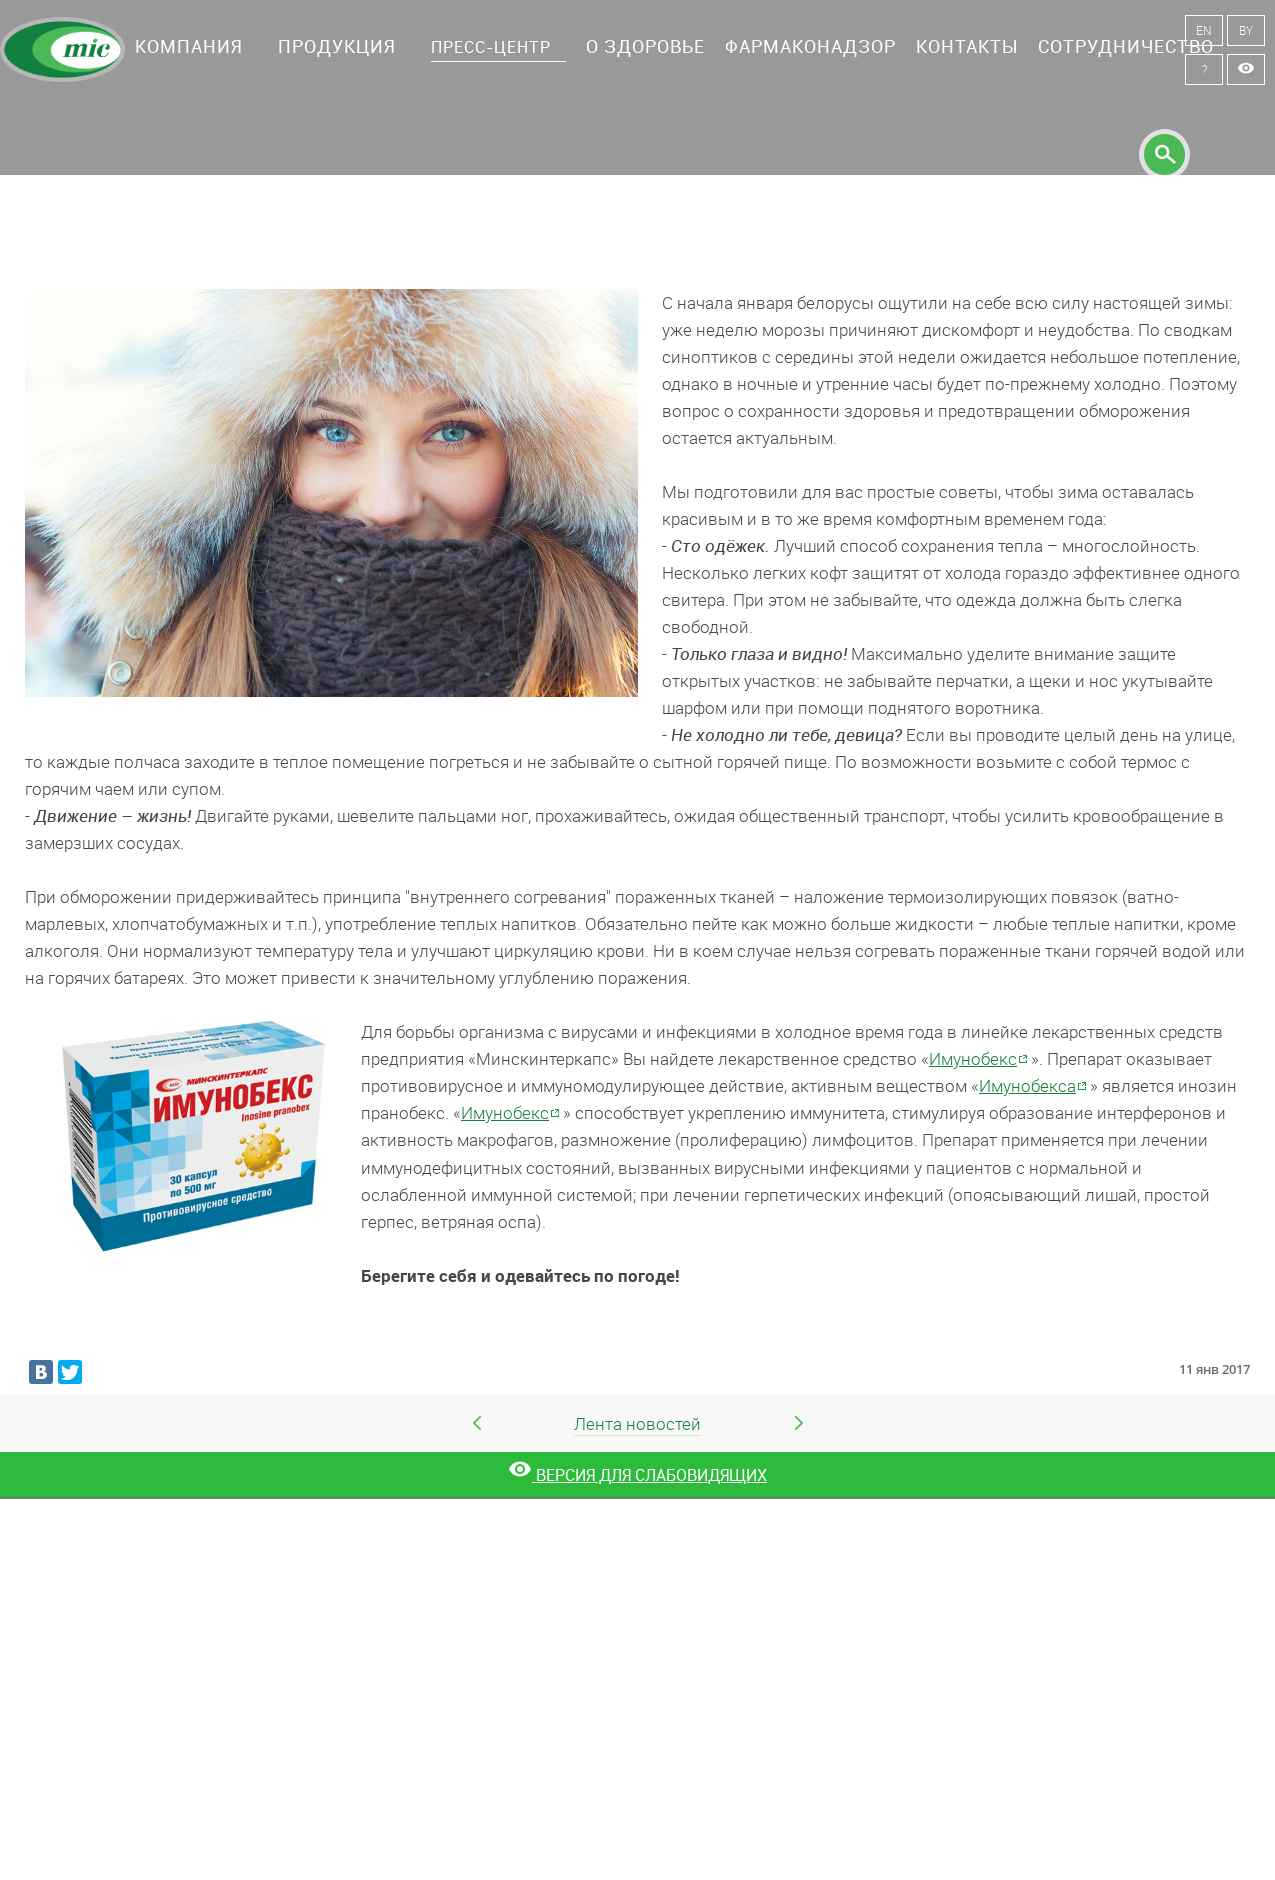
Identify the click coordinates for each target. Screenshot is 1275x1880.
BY (1246, 30)
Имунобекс (973, 1058)
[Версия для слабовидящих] (637, 1475)
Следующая (799, 1423)
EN (1204, 30)
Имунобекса (1027, 1085)
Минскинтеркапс (62, 50)
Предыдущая (477, 1423)
